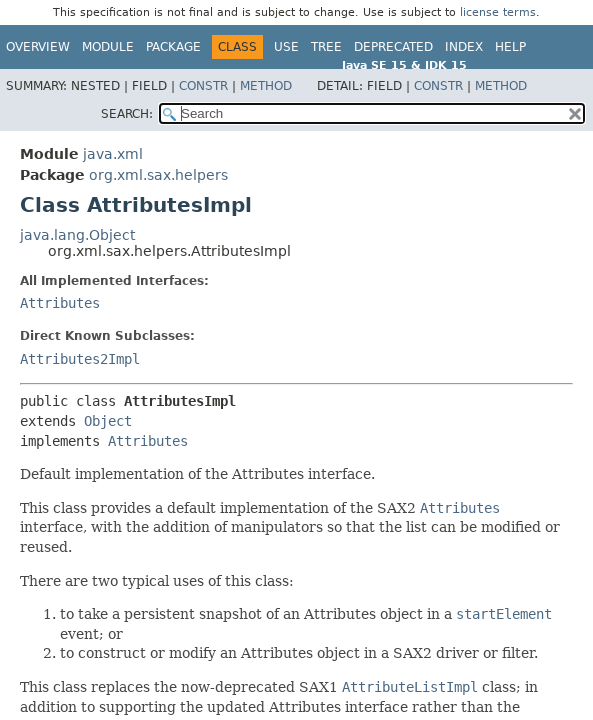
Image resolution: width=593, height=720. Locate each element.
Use (286, 47)
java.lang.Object (77, 235)
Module (108, 47)
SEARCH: (127, 114)
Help (510, 47)
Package (173, 47)
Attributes (60, 303)
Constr (203, 86)
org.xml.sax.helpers (158, 175)
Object (108, 421)
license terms (498, 12)
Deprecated (393, 47)
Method (266, 86)
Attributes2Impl (80, 359)
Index (464, 47)
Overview (38, 47)
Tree (326, 47)
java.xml (113, 154)
